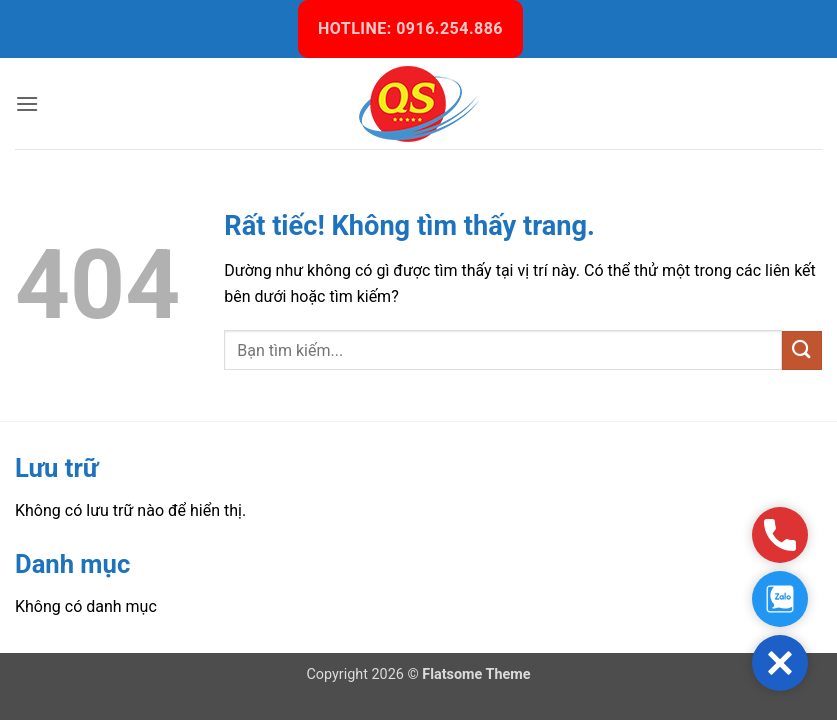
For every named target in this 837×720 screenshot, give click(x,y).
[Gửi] (802, 350)
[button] (27, 103)
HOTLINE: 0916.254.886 (410, 28)
